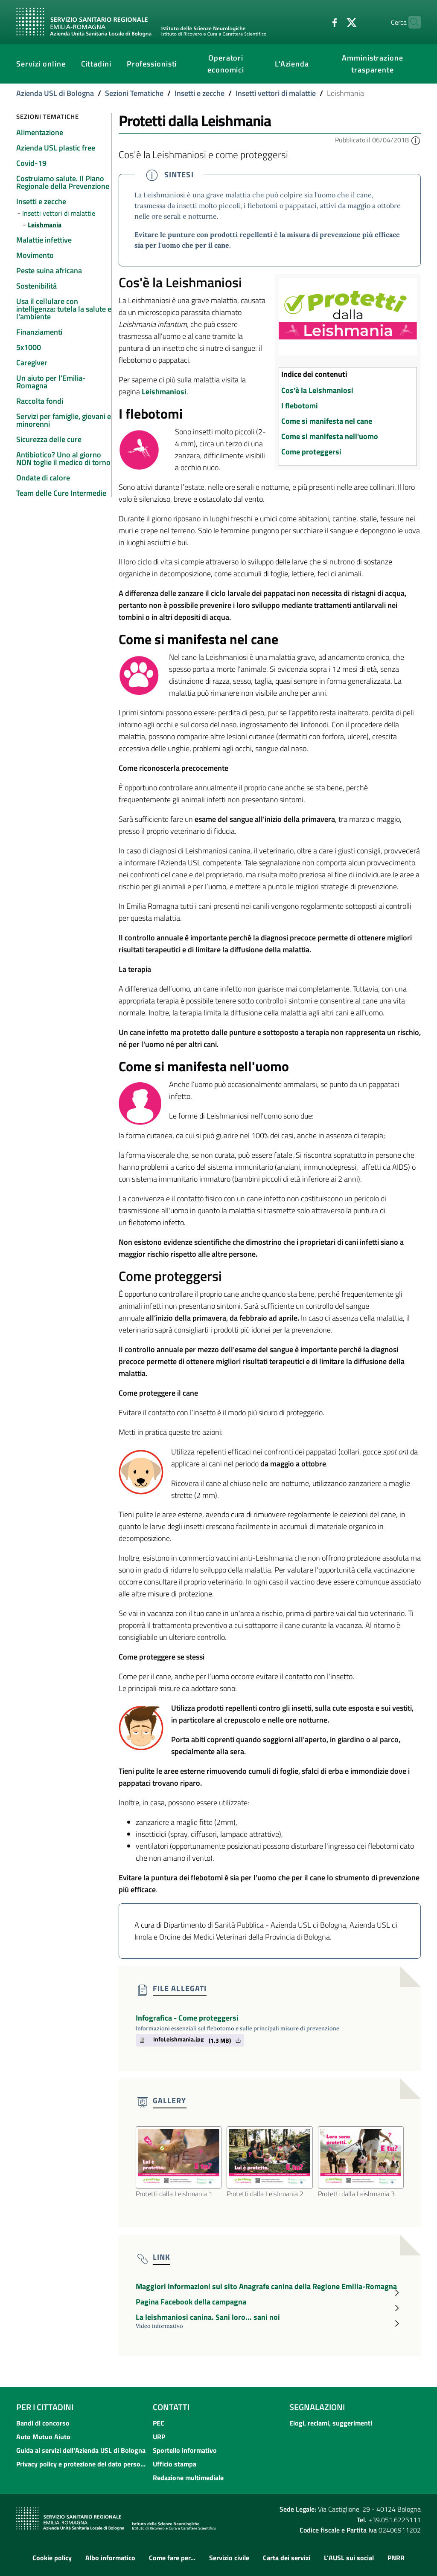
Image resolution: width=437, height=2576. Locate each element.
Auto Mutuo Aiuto (43, 2436)
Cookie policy (52, 2558)
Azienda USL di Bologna (55, 93)
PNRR (396, 2558)
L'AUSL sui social (349, 2558)
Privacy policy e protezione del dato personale (82, 2464)
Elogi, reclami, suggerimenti (330, 2423)
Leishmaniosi (164, 391)
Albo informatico (110, 2558)
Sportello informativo (185, 2450)
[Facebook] (317, 22)
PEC (158, 2423)
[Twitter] (335, 22)
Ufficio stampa (174, 2464)
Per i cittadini (44, 2407)
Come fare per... (172, 2558)
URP (159, 2436)
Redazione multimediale (188, 2477)
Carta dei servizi (286, 2558)
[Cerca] (410, 22)
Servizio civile (229, 2558)
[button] (416, 140)
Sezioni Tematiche (134, 93)
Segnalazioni (317, 2407)
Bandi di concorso (43, 2423)
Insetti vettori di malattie (276, 93)
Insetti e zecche (199, 93)
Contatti (171, 2407)
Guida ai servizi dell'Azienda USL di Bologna (81, 2450)
